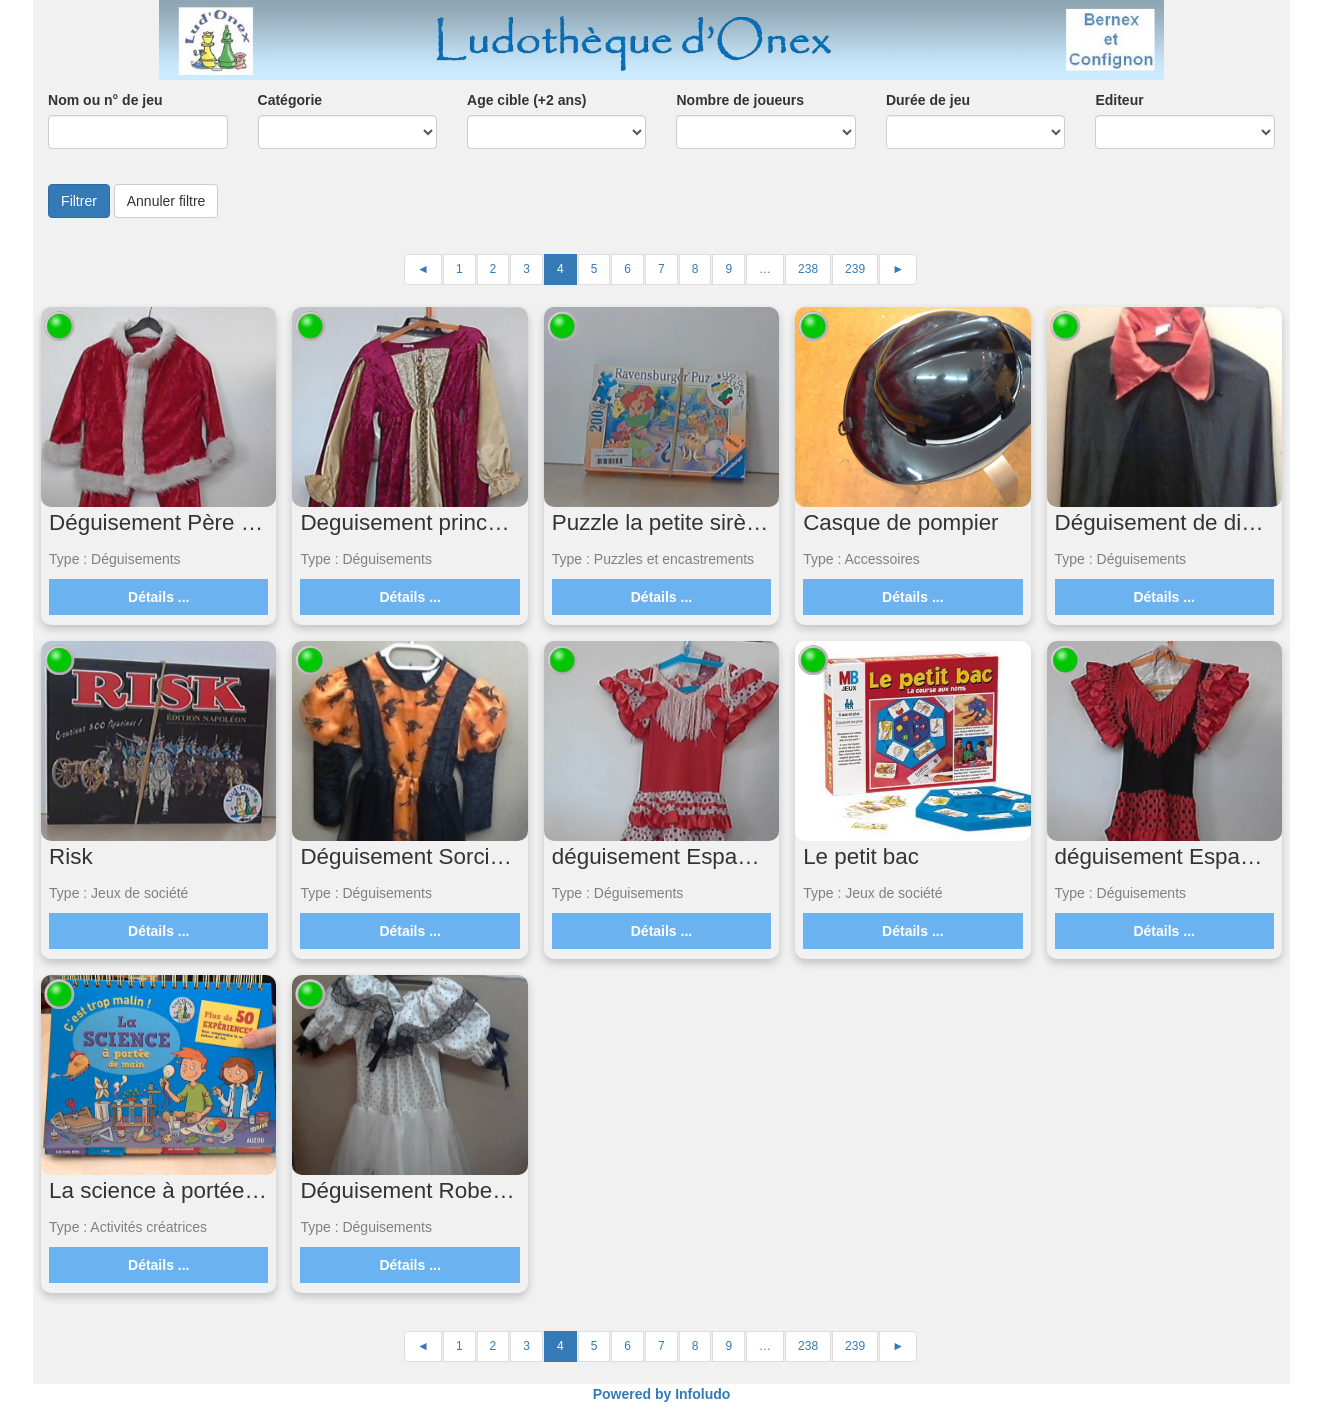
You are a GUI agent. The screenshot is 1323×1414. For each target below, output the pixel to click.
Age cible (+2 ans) (526, 100)
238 (808, 269)
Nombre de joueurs (740, 100)
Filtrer (79, 201)
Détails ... (158, 597)
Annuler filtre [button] (166, 201)
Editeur (1119, 100)
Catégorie (290, 100)
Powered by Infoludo (662, 1394)
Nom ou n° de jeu (105, 100)
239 (855, 269)
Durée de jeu (928, 100)
